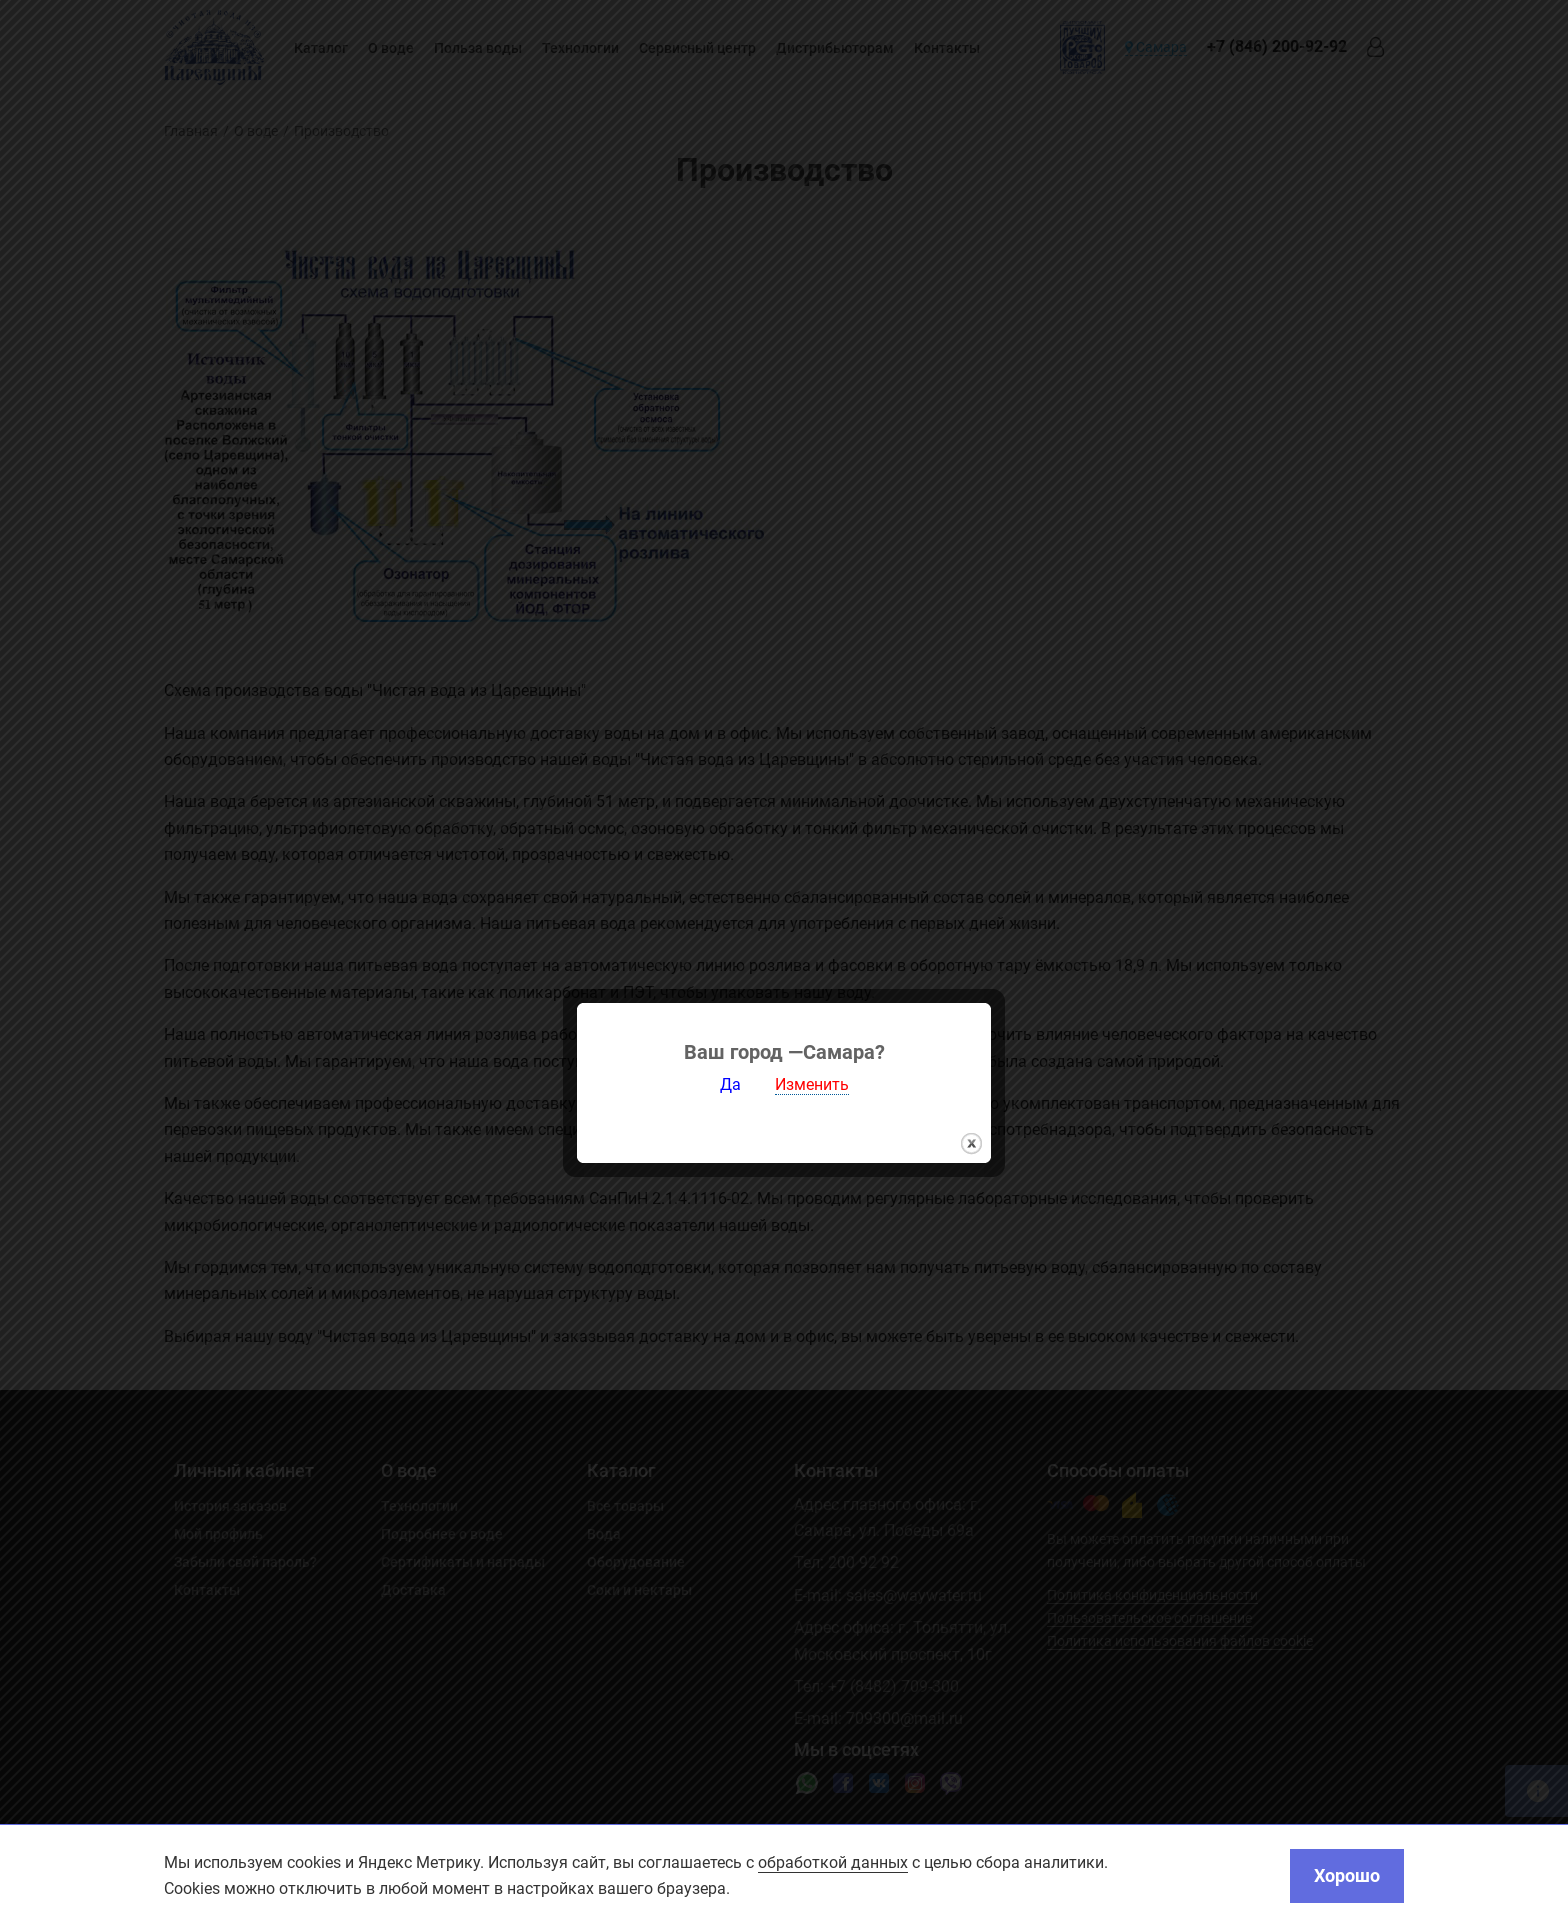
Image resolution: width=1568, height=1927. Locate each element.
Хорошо (1347, 1875)
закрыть (971, 1120)
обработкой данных (833, 1862)
